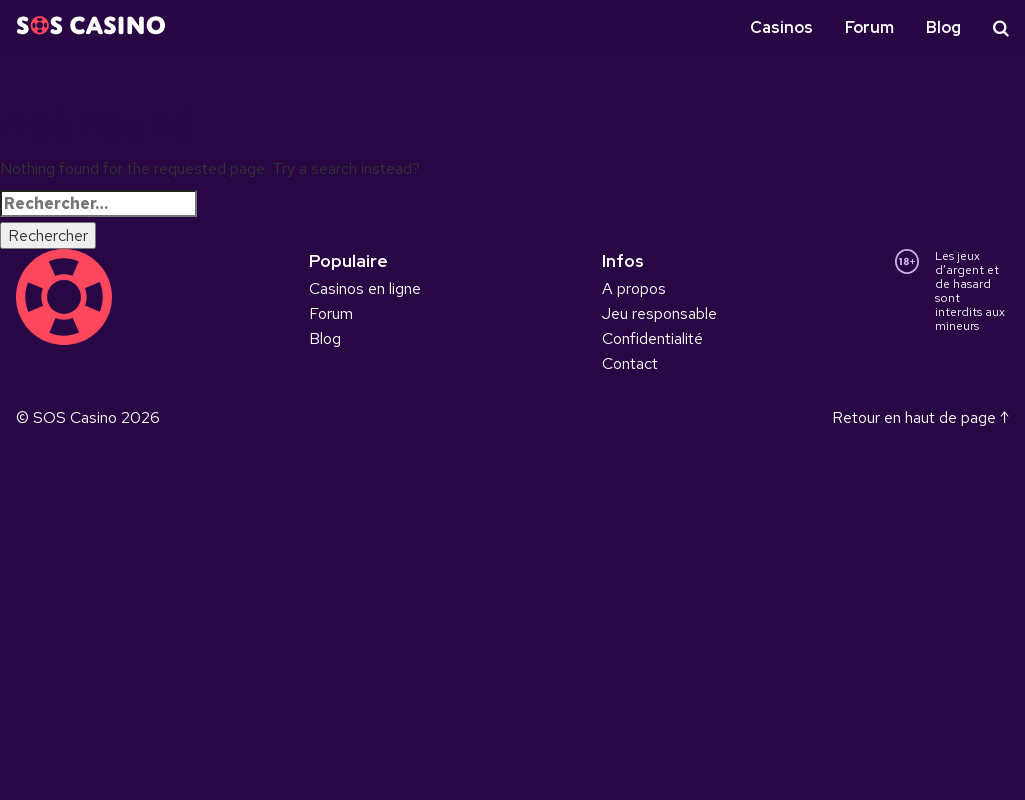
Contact (630, 363)
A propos (634, 288)
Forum (869, 27)
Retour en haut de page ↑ (920, 417)
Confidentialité (652, 338)
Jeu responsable (659, 313)
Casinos (781, 27)
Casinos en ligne (365, 288)
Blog (943, 27)
